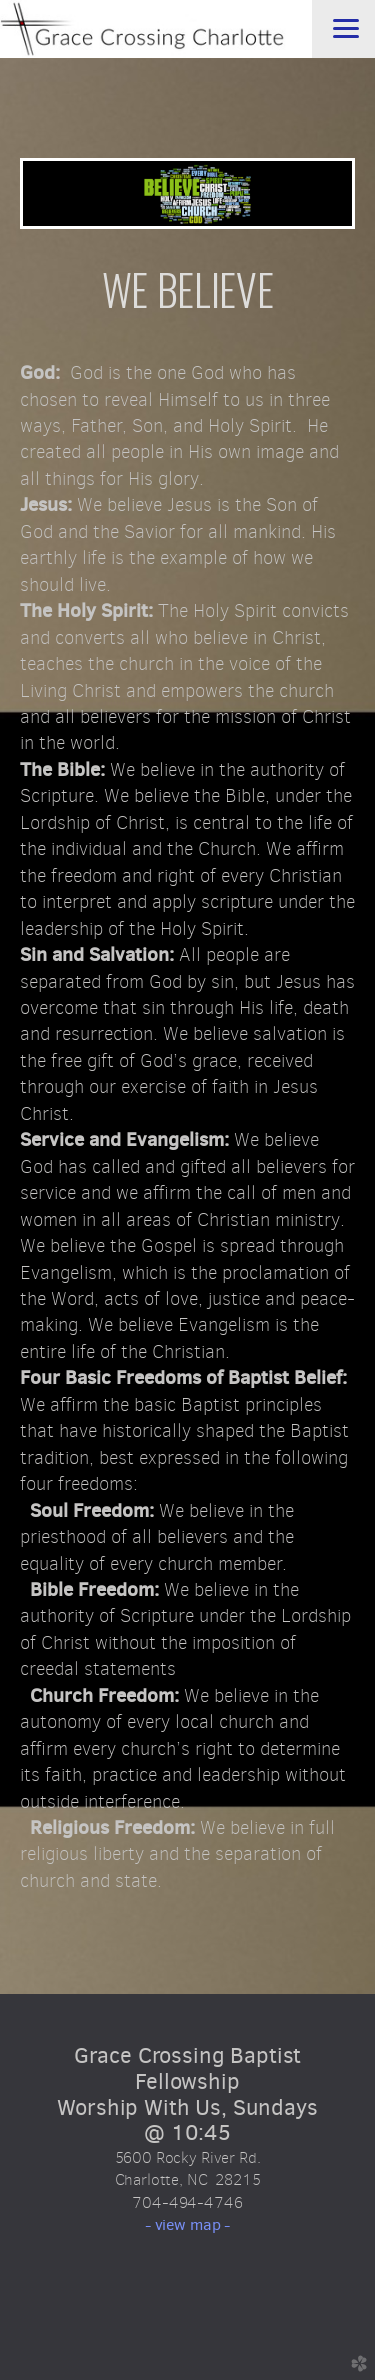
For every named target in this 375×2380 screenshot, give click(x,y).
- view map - (187, 2224)
